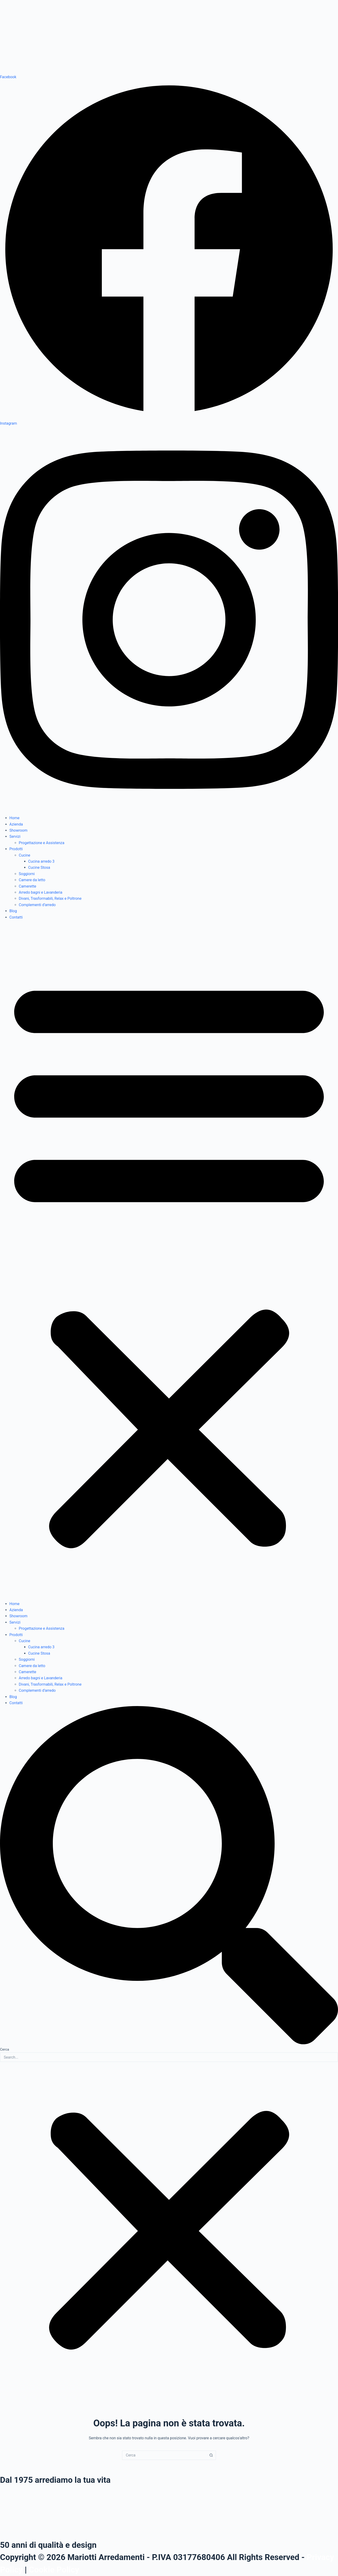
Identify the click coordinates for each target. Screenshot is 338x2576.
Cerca (4, 2049)
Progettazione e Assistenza (41, 843)
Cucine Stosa (39, 867)
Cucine (24, 855)
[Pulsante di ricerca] (211, 2455)
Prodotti (16, 849)
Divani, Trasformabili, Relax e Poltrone (50, 898)
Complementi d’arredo (37, 905)
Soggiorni (27, 874)
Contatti (16, 917)
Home (14, 818)
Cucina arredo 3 (41, 861)
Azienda (16, 824)
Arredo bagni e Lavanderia (40, 892)
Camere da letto (32, 880)
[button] (169, 1260)
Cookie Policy (54, 2570)
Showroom (18, 830)
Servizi (14, 836)
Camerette (27, 886)
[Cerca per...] (164, 2455)
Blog (13, 911)
